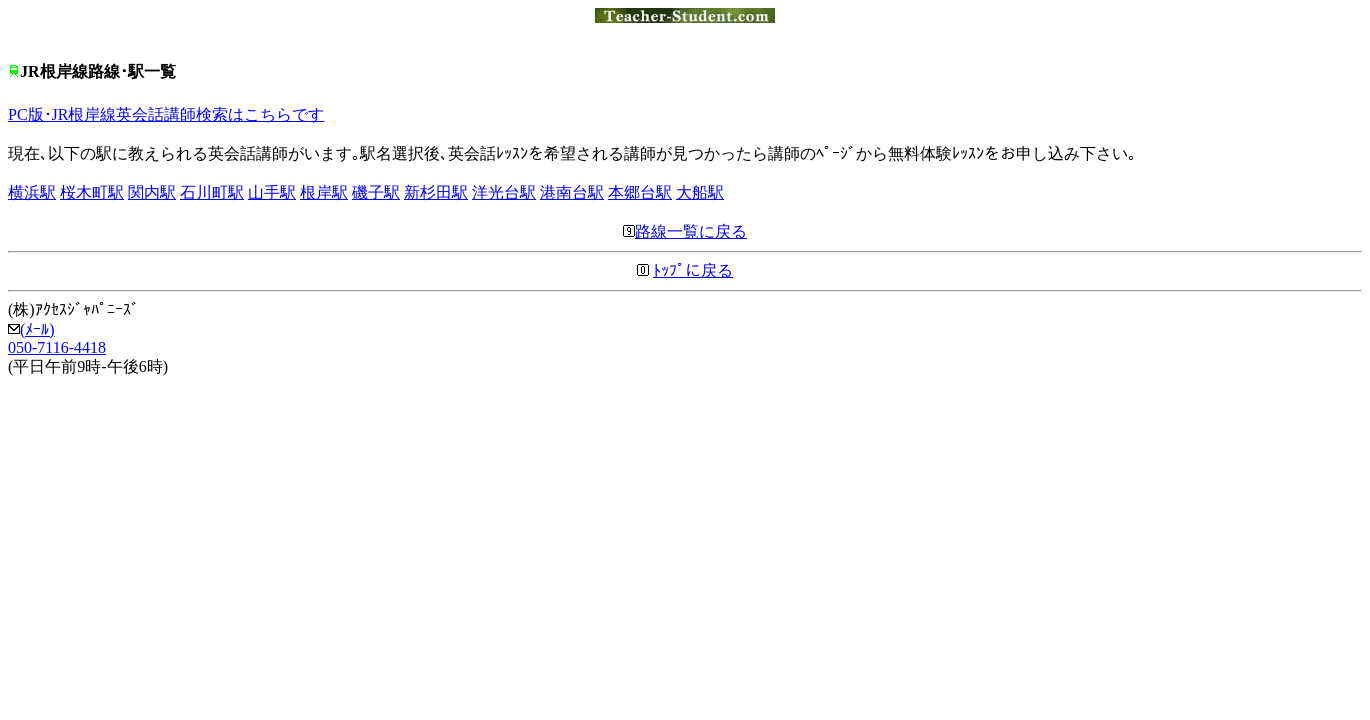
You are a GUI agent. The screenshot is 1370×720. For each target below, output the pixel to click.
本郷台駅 (640, 192)
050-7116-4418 (57, 347)
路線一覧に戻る (685, 231)
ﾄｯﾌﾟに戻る (693, 270)
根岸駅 (324, 192)
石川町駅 (212, 192)
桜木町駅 (92, 192)
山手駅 (272, 192)
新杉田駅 (436, 192)
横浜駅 (32, 192)
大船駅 (700, 192)
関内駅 (152, 192)
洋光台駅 (504, 192)
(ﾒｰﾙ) (31, 329)
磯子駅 (376, 192)
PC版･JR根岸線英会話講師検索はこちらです (166, 114)
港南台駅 (572, 192)
